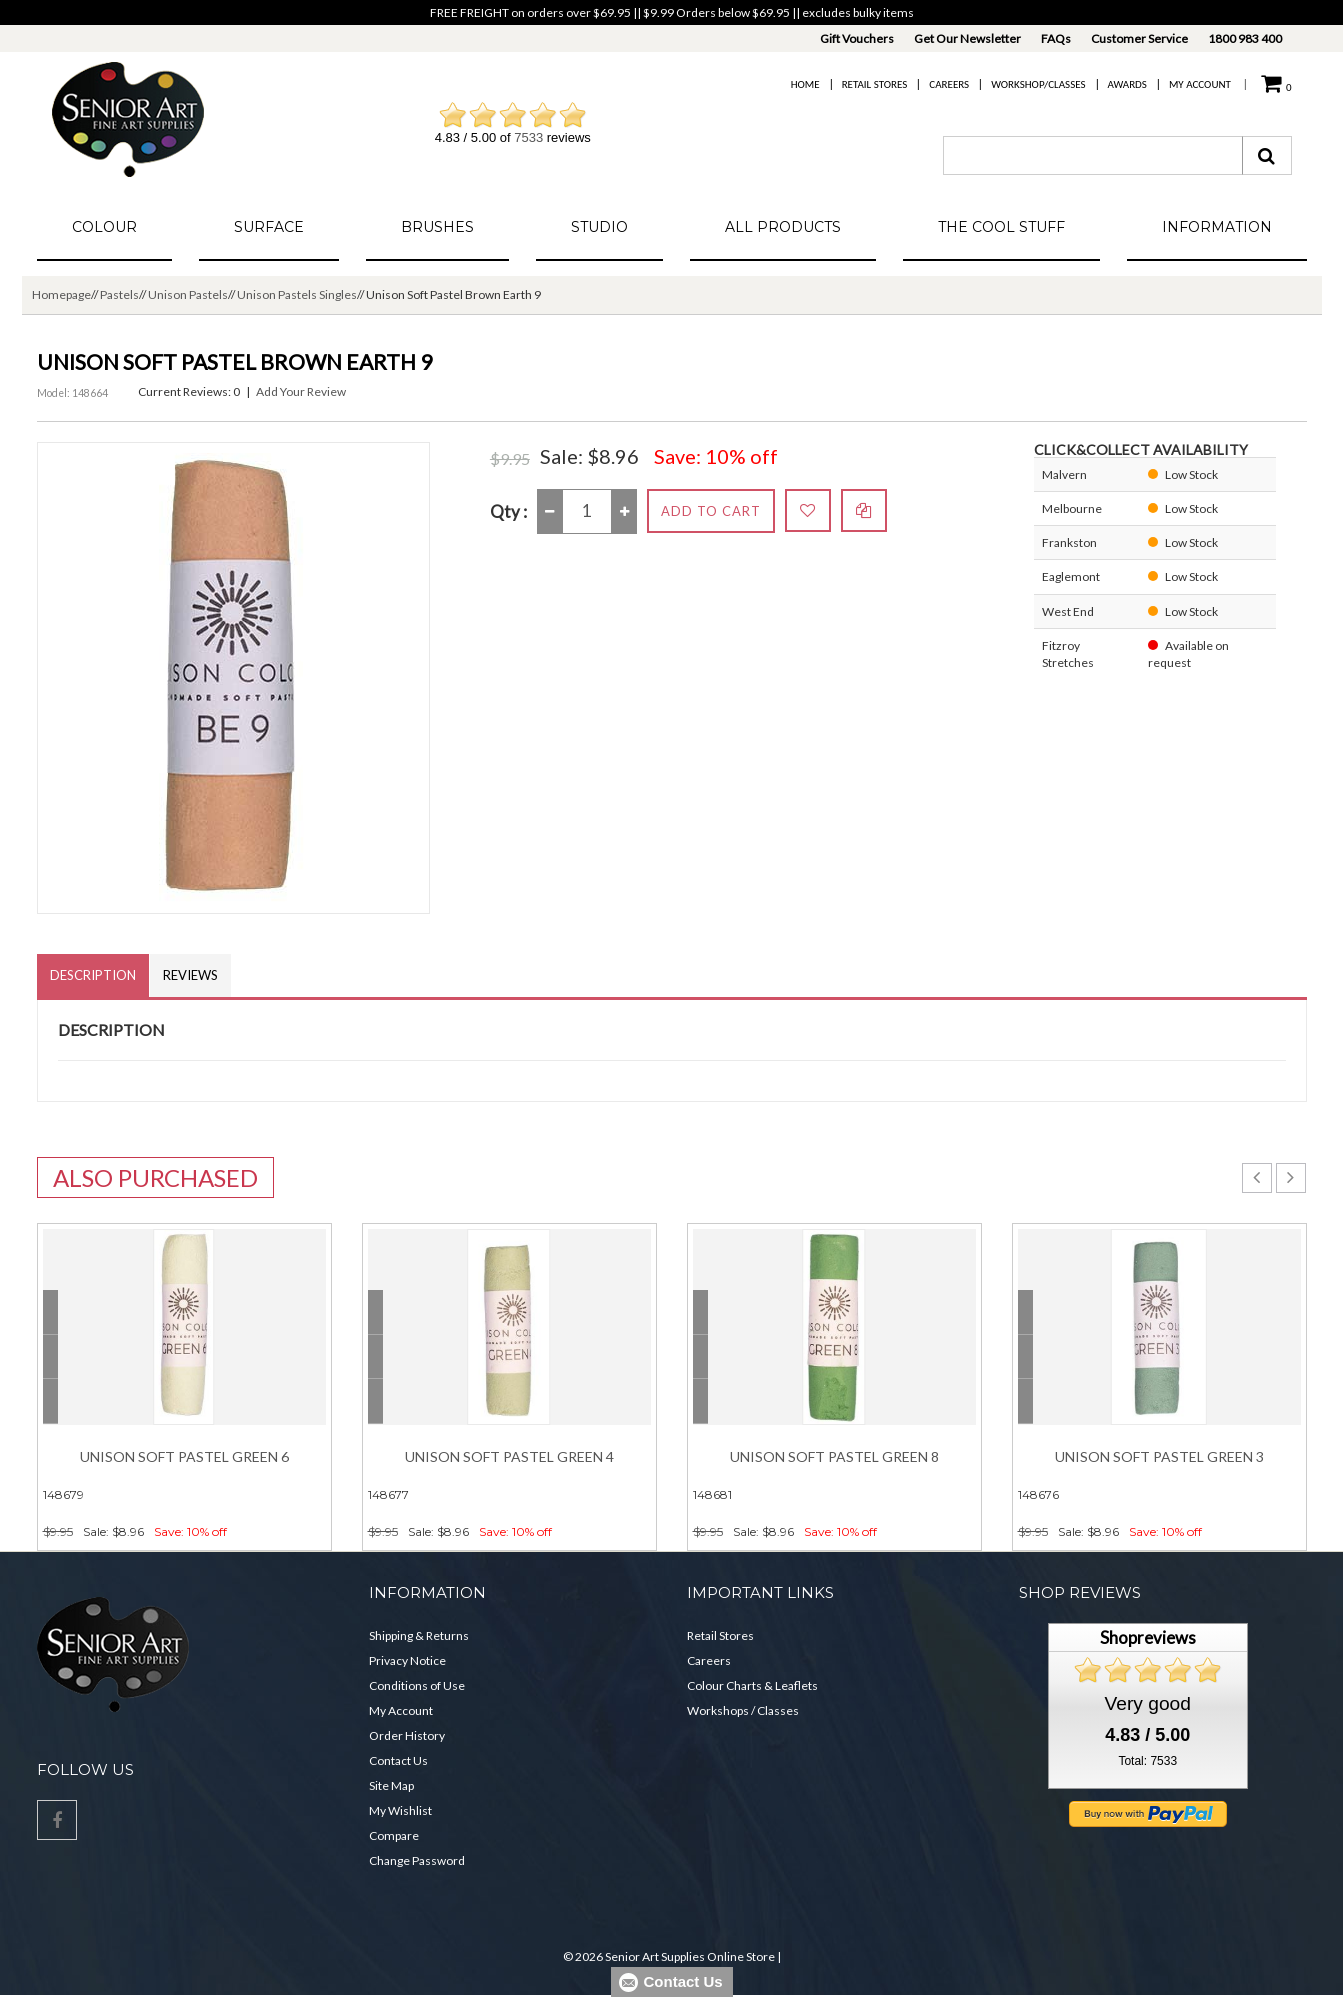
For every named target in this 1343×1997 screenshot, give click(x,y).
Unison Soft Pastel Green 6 (184, 1458)
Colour (104, 227)
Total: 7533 (1147, 1763)
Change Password (417, 1862)
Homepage (61, 294)
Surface (269, 227)
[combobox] (1093, 155)
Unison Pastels (188, 294)
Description (95, 976)
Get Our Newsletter (967, 38)
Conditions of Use (417, 1687)
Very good (1148, 1705)
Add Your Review (301, 391)
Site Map (391, 1787)
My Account (1200, 84)
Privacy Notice (407, 1662)
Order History (407, 1737)
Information (1217, 227)
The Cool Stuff (1001, 227)
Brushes (437, 227)
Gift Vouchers (857, 38)
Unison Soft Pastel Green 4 (509, 1458)
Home (805, 84)
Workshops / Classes (743, 1712)
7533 (528, 137)
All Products (783, 227)
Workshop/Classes (1038, 84)
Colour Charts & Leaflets (752, 1687)
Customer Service (1139, 38)
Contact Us (398, 1762)
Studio (599, 227)
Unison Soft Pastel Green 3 (1159, 1458)
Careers (949, 84)
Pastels (119, 294)
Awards (1127, 84)
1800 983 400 (1245, 38)
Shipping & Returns (419, 1637)
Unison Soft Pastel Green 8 (834, 1458)
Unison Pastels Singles (297, 294)
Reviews (196, 976)
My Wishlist (400, 1812)
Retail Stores (875, 84)
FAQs (1056, 38)
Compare (394, 1837)
